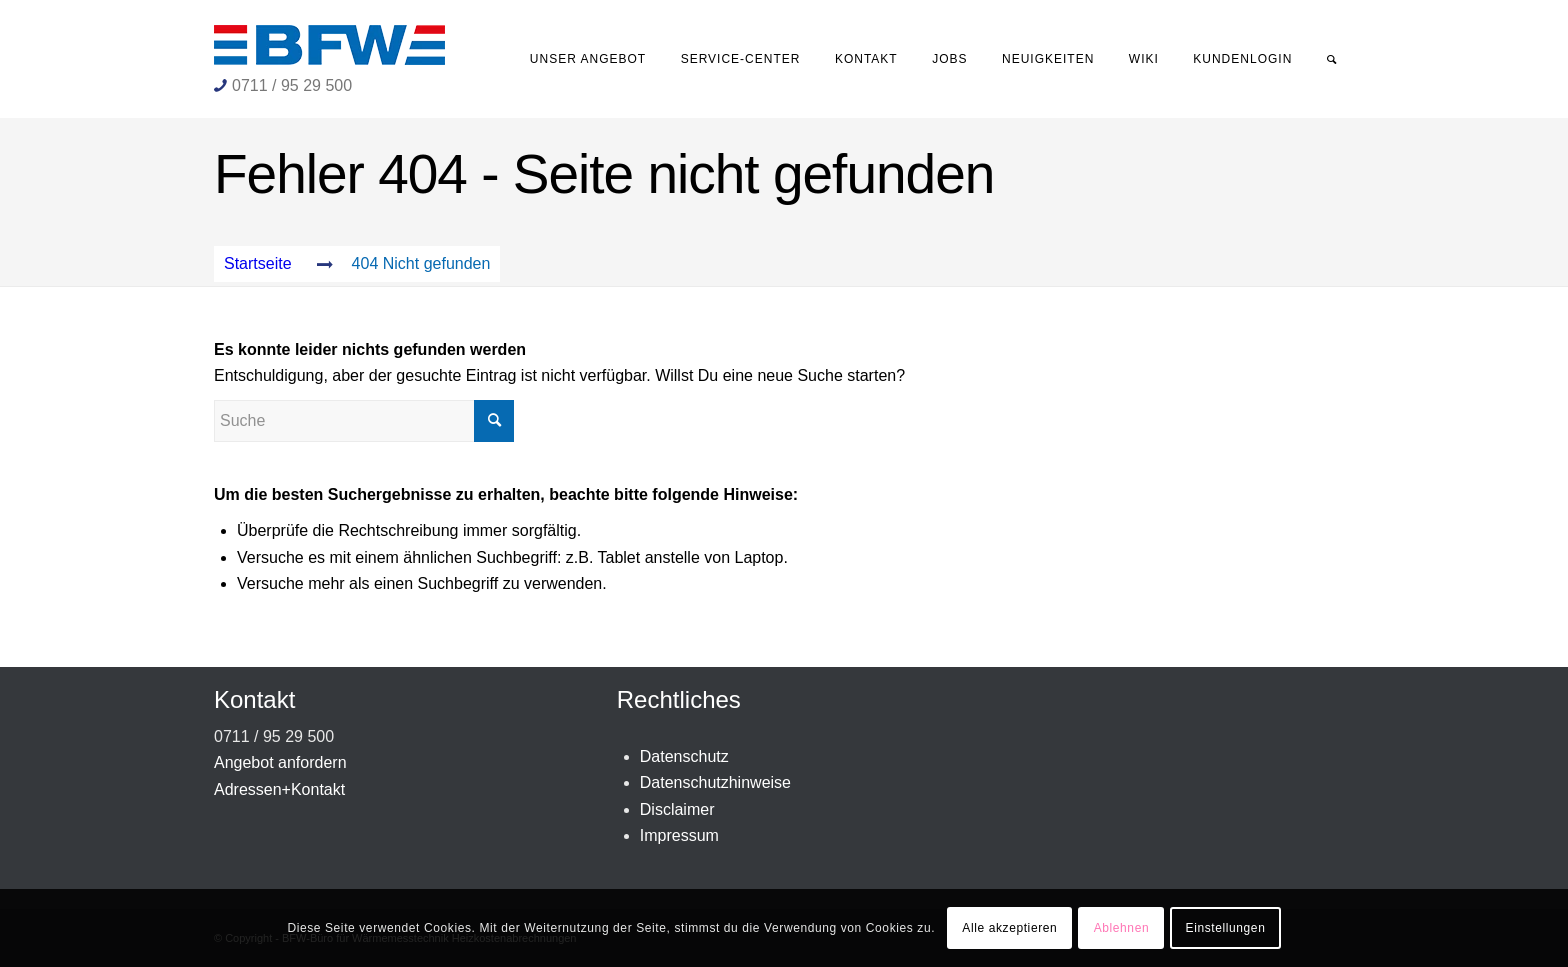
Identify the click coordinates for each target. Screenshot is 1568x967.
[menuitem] (588, 59)
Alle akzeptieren (1009, 928)
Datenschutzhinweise (715, 782)
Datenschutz (684, 756)
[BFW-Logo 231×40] (329, 45)
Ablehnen (1122, 928)
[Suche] (1332, 59)
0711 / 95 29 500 (292, 85)
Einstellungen (1226, 928)
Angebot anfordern (280, 762)
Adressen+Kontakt (279, 789)
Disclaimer (677, 809)
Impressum (679, 835)
